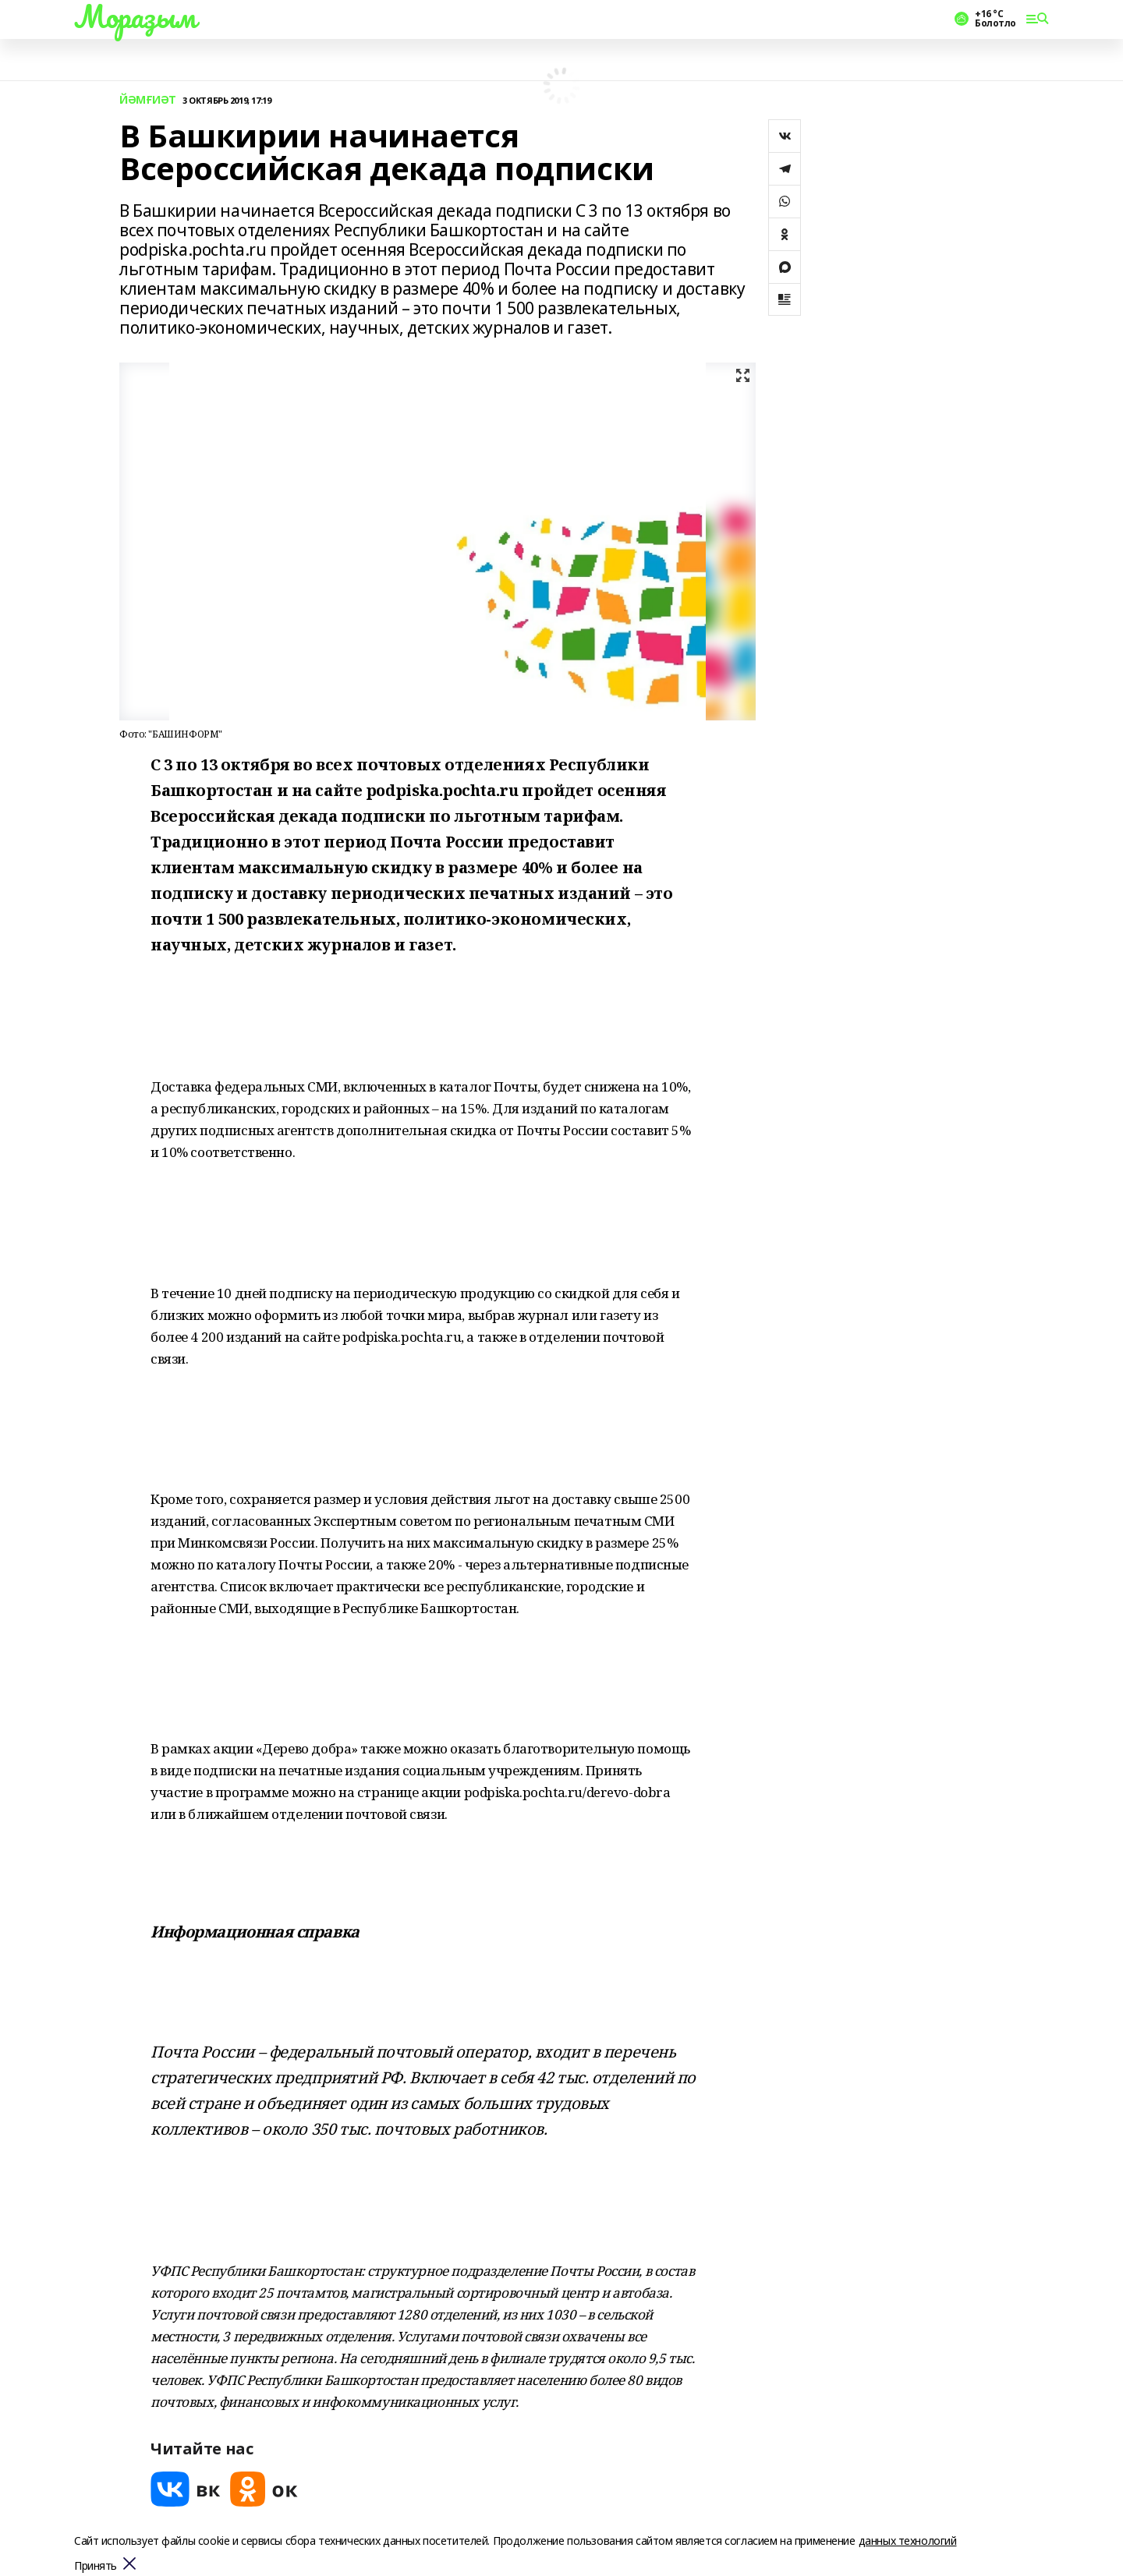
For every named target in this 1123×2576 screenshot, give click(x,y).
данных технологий (908, 2540)
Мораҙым (135, 16)
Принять (95, 2566)
